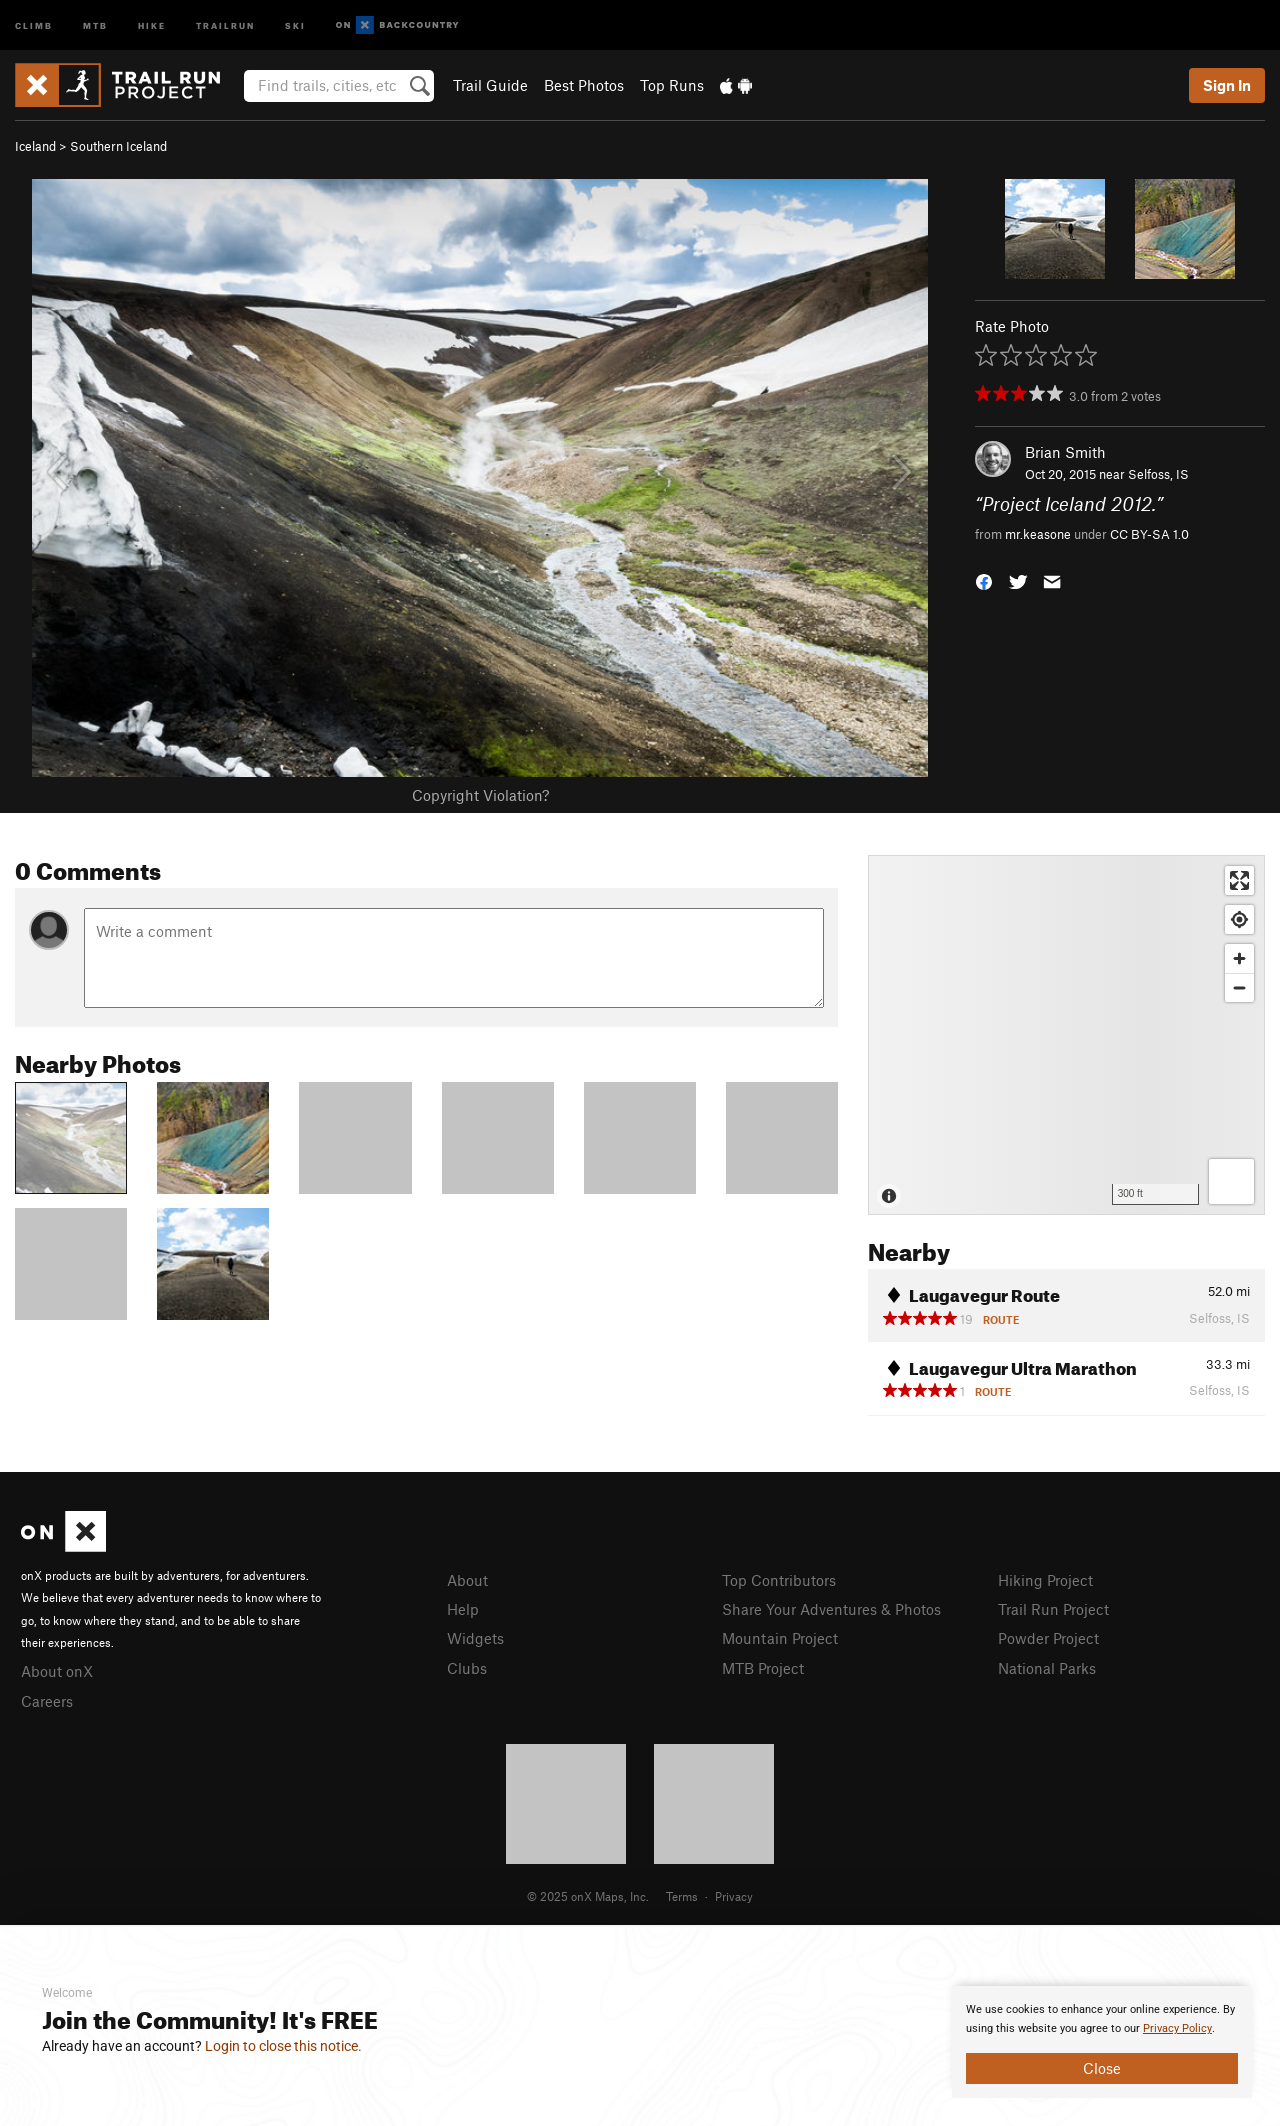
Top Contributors (779, 1580)
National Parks (1047, 1668)
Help (463, 1609)
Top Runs (672, 85)
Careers (47, 1701)
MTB (95, 24)
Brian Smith (1065, 452)
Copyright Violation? (480, 795)
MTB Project (763, 1668)
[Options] (1231, 1181)
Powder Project (1048, 1638)
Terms (682, 1896)
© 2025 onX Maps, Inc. (588, 1896)
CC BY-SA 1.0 (1149, 534)
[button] (984, 579)
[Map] (1066, 1035)
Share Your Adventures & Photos (831, 1609)
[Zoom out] (1239, 987)
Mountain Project (780, 1638)
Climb (34, 24)
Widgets (475, 1638)
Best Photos (584, 85)
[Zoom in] (1239, 958)
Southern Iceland (118, 146)
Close (1102, 2068)
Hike (152, 24)
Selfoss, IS (1158, 474)
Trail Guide (490, 85)
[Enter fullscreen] (1239, 880)
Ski (295, 24)
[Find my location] (1239, 919)
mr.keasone (1038, 534)
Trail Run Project (1053, 1609)
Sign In (1227, 85)
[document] (1102, 2042)
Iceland (35, 146)
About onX (57, 1671)
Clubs (467, 1668)
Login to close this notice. (283, 2046)
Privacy (734, 1896)
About (467, 1580)
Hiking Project (1045, 1580)
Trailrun (225, 24)
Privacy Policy (1177, 2028)
